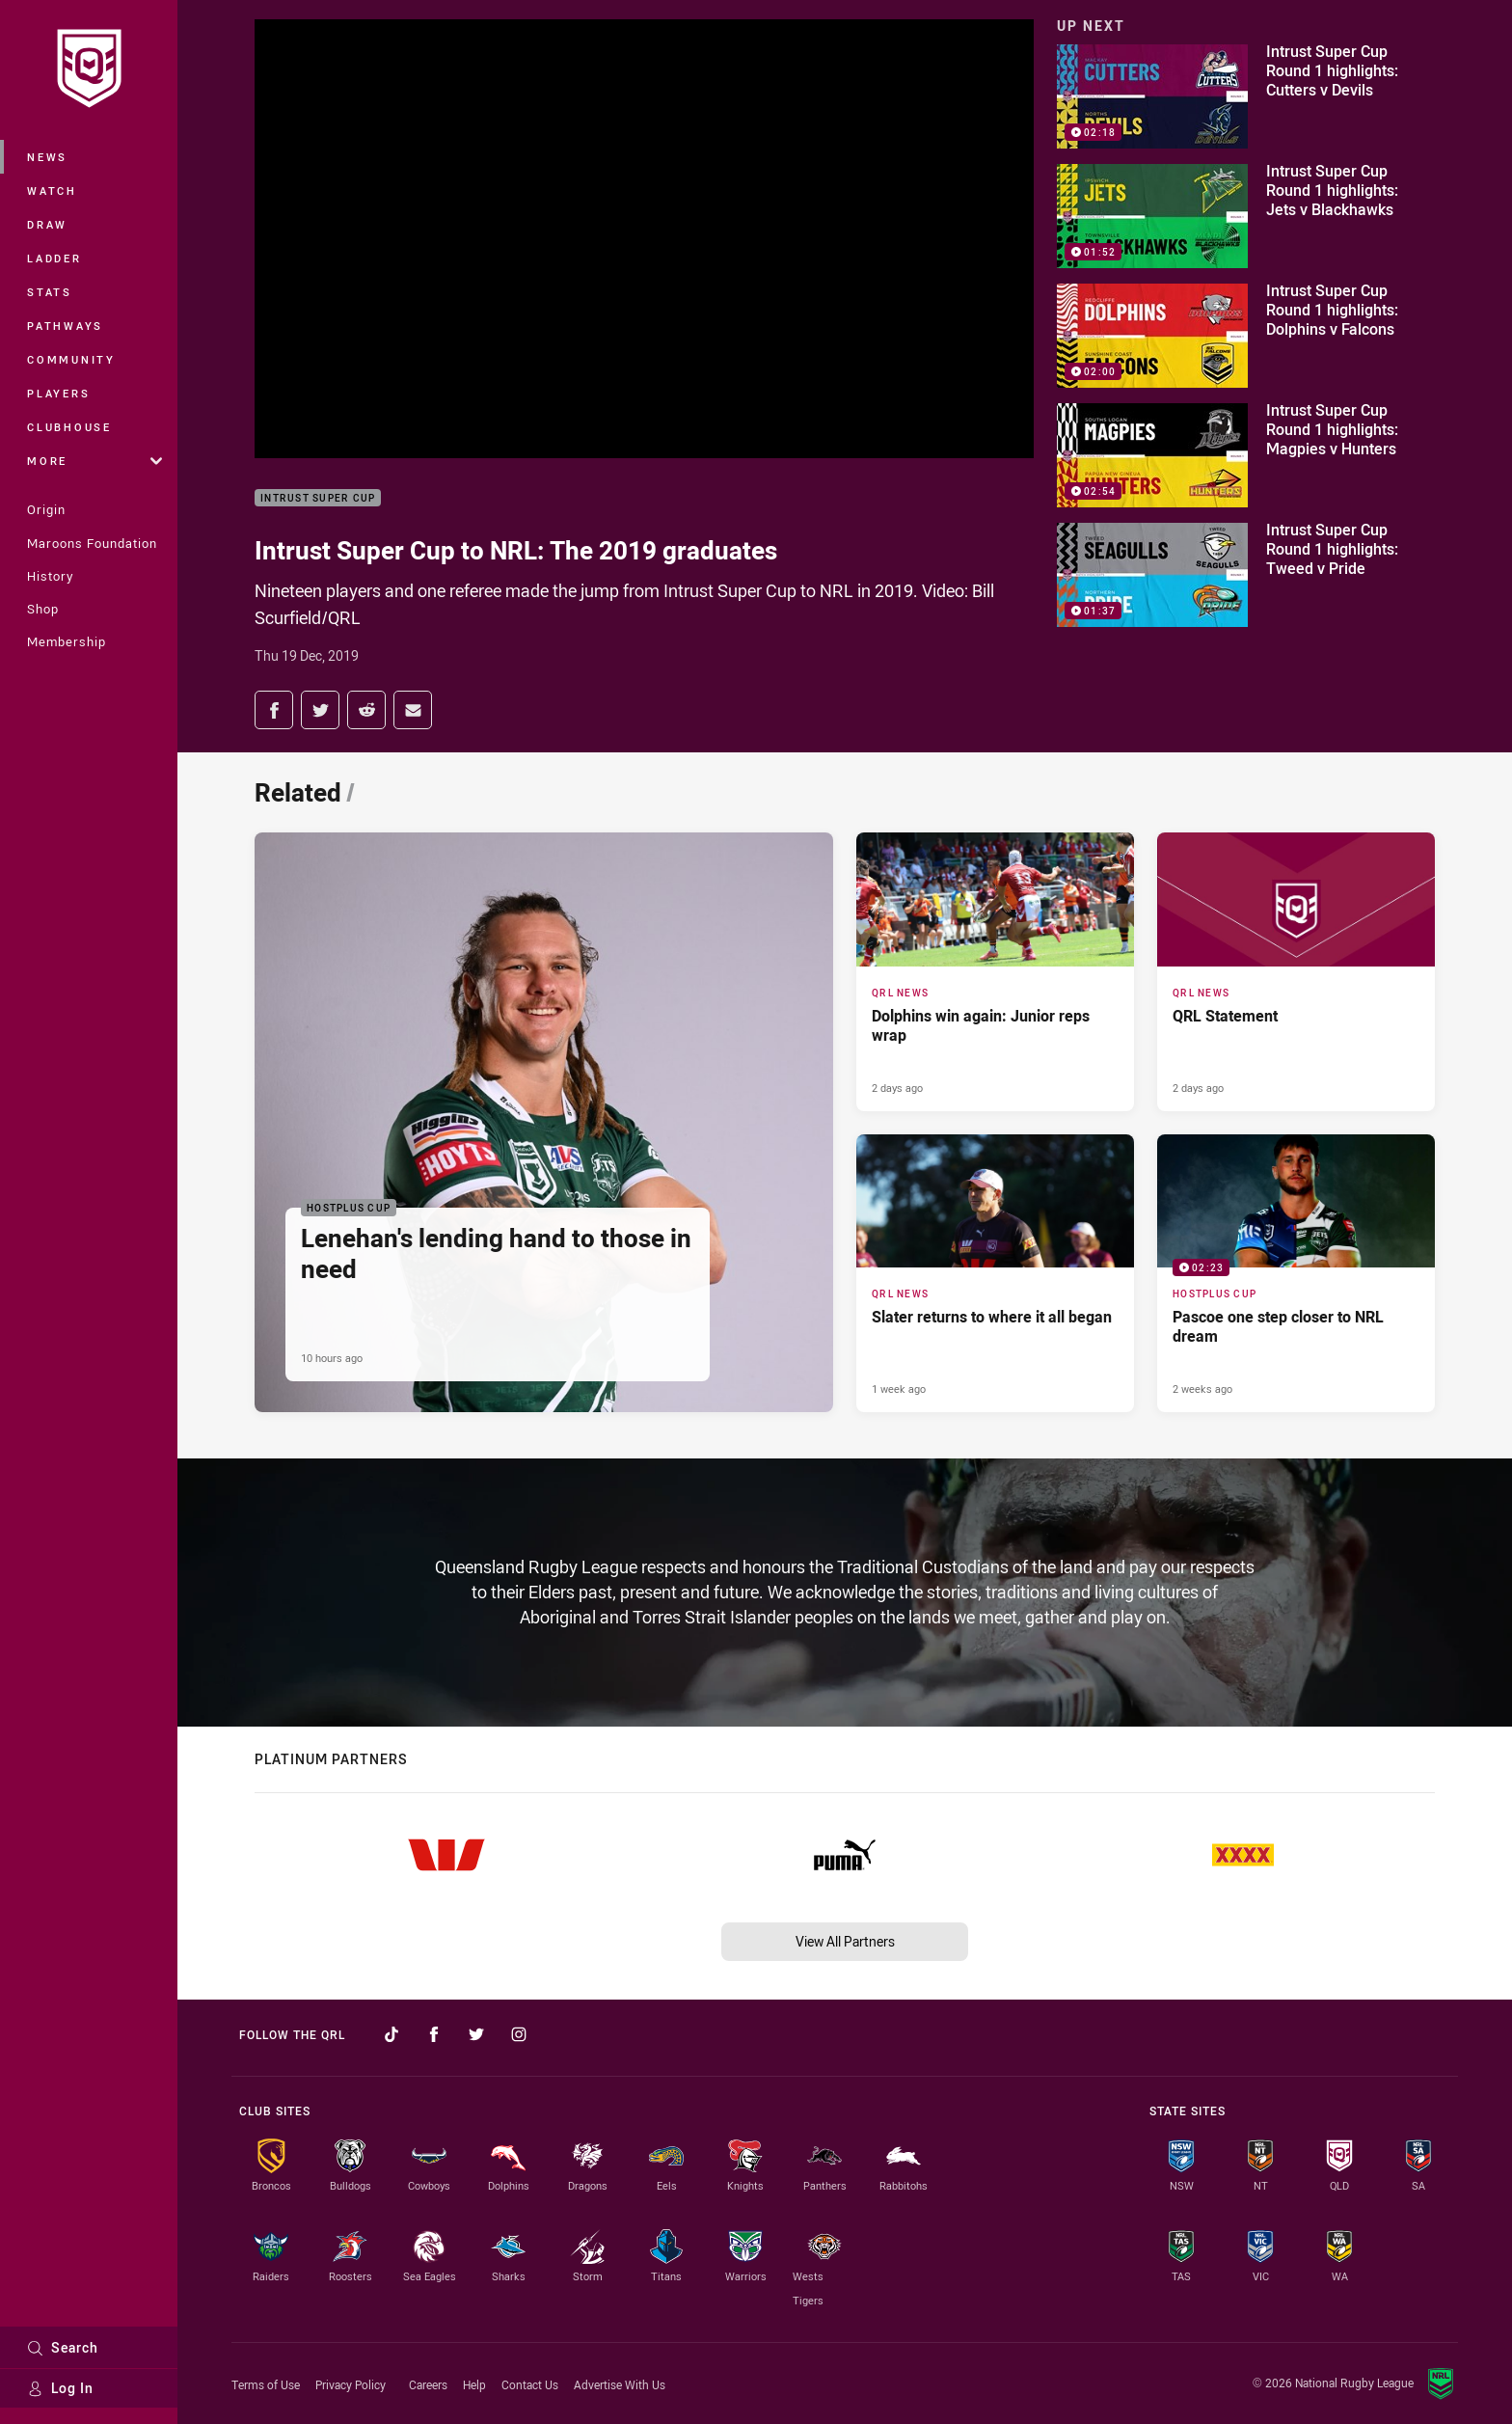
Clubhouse (69, 427)
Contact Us (529, 2384)
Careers (428, 2384)
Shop (43, 608)
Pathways (65, 325)
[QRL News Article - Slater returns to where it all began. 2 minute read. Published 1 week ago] (995, 1273)
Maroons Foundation (92, 543)
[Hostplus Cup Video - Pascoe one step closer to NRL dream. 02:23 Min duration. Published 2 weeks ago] (1296, 1273)
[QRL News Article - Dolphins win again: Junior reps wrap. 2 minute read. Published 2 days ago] (995, 971)
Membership (66, 641)
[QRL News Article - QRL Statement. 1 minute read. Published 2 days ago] (1296, 971)
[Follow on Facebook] (434, 2034)
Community (71, 359)
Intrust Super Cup (317, 498)
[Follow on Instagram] (518, 2034)
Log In (60, 2388)
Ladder (54, 258)
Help (474, 2384)
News (47, 157)
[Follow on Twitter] (476, 2034)
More (94, 460)
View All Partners (845, 1941)
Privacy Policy (350, 2384)
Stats (49, 292)
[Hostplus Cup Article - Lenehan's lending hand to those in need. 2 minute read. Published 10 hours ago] (544, 1122)
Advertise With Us (619, 2384)
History (50, 576)
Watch (52, 190)
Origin (46, 509)
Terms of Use (265, 2384)
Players (58, 393)
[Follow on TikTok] (391, 2034)
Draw (47, 224)
